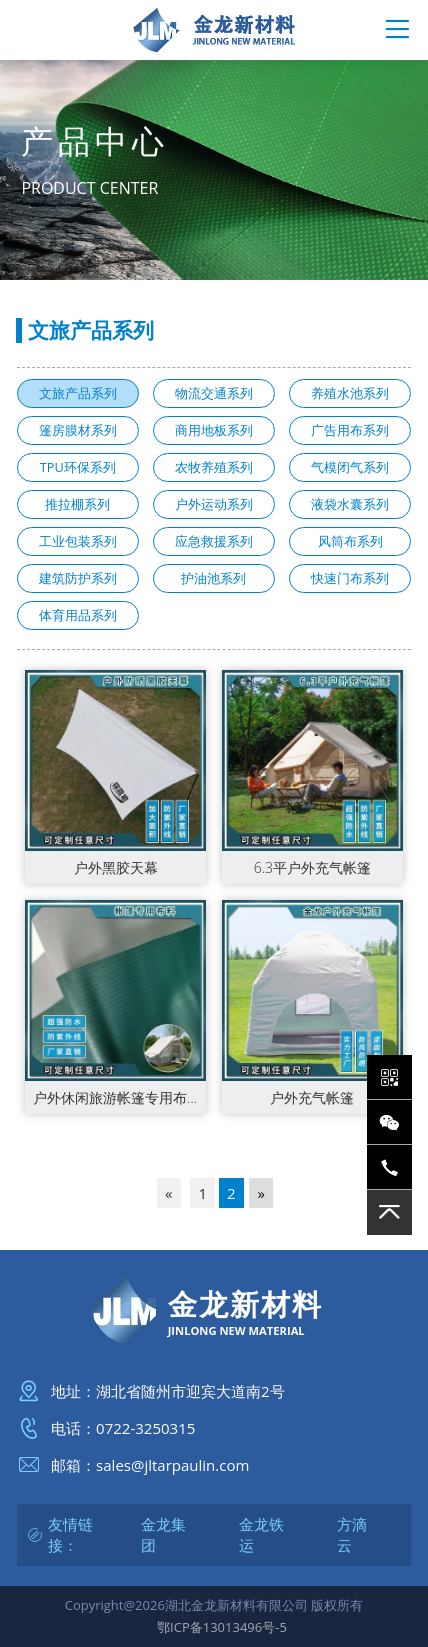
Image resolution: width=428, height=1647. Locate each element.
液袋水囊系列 (350, 504)
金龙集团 (163, 1534)
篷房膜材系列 (78, 430)
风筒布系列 (350, 541)
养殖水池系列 (350, 393)
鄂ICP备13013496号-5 (222, 1627)
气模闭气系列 (350, 467)
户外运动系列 (214, 504)
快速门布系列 (350, 578)
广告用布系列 (350, 430)
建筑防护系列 (78, 578)
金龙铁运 (261, 1534)
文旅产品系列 (78, 393)
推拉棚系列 (77, 504)
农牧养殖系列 (214, 467)
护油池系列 (213, 578)
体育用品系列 (78, 615)
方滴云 (352, 1534)
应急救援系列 (214, 541)
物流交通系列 (214, 393)
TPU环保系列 (78, 467)
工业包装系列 (78, 541)
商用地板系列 (214, 430)
